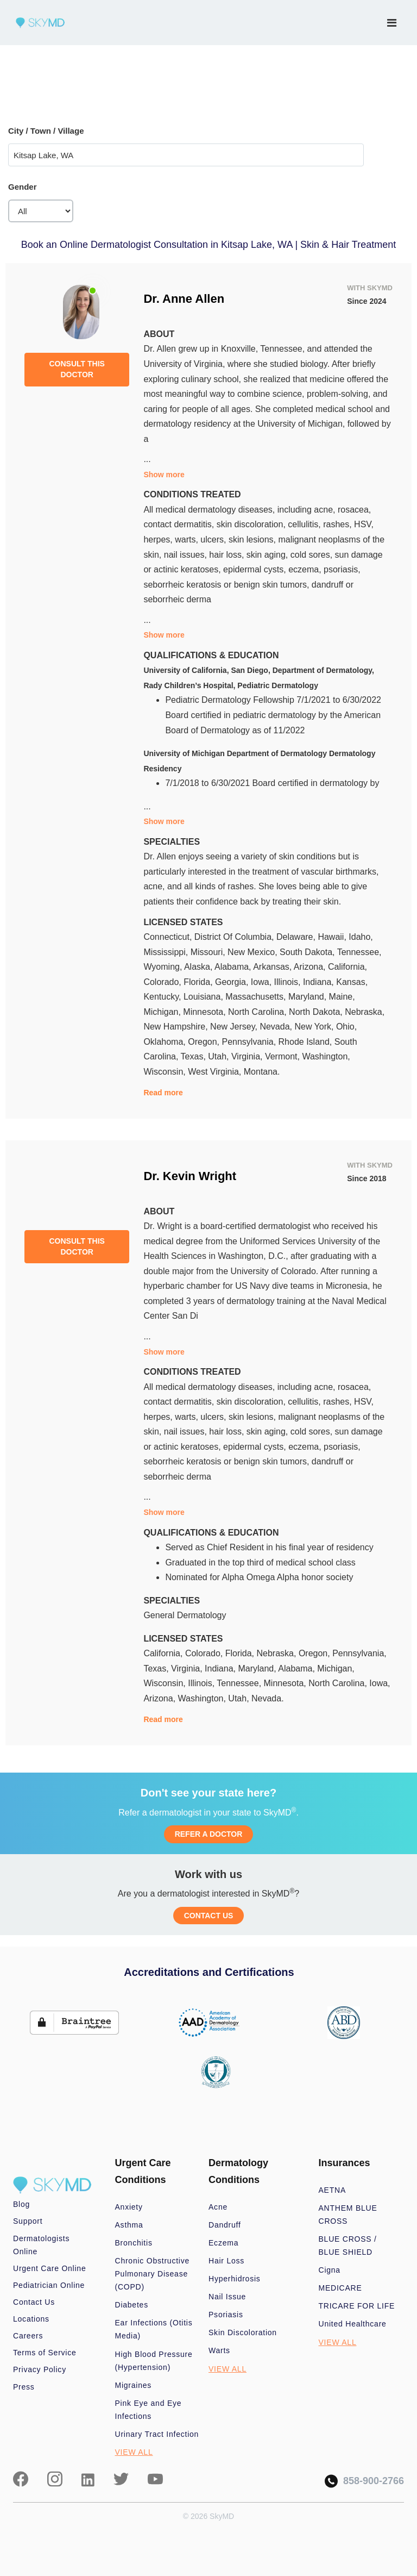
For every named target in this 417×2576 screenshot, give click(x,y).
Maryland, (308, 996)
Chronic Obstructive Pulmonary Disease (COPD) (152, 2273)
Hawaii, (333, 936)
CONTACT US (208, 1915)
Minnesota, (205, 1011)
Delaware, (297, 936)
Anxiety (129, 2207)
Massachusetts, (256, 996)
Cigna (329, 2270)
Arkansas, (273, 966)
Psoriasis (225, 2314)
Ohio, (346, 1026)
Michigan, (163, 1011)
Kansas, (352, 982)
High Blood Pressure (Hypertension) (154, 2361)
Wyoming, (163, 966)
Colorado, (163, 982)
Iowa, (262, 982)
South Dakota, (308, 952)
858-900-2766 (364, 2481)
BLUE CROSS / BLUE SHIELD (348, 2245)
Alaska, (199, 966)
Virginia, (248, 1056)
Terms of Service (45, 2352)
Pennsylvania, (250, 1041)
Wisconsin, (165, 1071)
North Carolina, (258, 1011)
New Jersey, (235, 1026)
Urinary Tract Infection (157, 2434)
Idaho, (360, 936)
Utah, (219, 1056)
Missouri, (209, 952)
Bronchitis (134, 2242)
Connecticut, (168, 936)
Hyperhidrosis (234, 2278)
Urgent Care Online (49, 2268)
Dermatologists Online (41, 2245)
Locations (31, 2319)
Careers (28, 2335)
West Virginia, (216, 1071)
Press (24, 2386)
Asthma (129, 2225)
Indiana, (319, 982)
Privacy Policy (39, 2369)
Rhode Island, (306, 1041)
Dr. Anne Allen (183, 298)
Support (27, 2221)
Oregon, (205, 1041)
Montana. (262, 1071)
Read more (162, 1092)
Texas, (194, 1056)
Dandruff (224, 2225)
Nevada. (267, 1698)
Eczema (223, 2242)
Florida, (199, 982)
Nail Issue (227, 2296)
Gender (22, 186)
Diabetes (131, 2304)
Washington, (326, 1056)
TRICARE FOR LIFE (357, 2305)
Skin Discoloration (242, 2332)
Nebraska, (364, 1011)
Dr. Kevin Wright (189, 1176)
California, (347, 966)
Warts (219, 2350)
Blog (21, 2204)
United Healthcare (353, 2323)
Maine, (342, 996)
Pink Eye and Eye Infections (148, 2410)
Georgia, (233, 982)
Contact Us (34, 2302)
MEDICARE (340, 2288)
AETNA (332, 2190)
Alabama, (233, 966)
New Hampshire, (176, 1026)
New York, (315, 1026)
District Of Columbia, (235, 936)
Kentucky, (163, 996)
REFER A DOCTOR (209, 1834)
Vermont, (283, 1056)
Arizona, (311, 966)
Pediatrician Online (49, 2285)
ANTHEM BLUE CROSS (348, 2214)
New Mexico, (254, 952)
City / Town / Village (46, 130)
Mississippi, (166, 952)
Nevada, (277, 1026)
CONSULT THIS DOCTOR (76, 369)
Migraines (133, 2385)
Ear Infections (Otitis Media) (154, 2329)
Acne (218, 2207)
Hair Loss (226, 2260)
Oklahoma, (165, 1041)
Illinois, (288, 982)
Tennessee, (359, 952)
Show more (163, 474)
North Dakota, (317, 1011)
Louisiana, (204, 996)
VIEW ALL (134, 2452)
